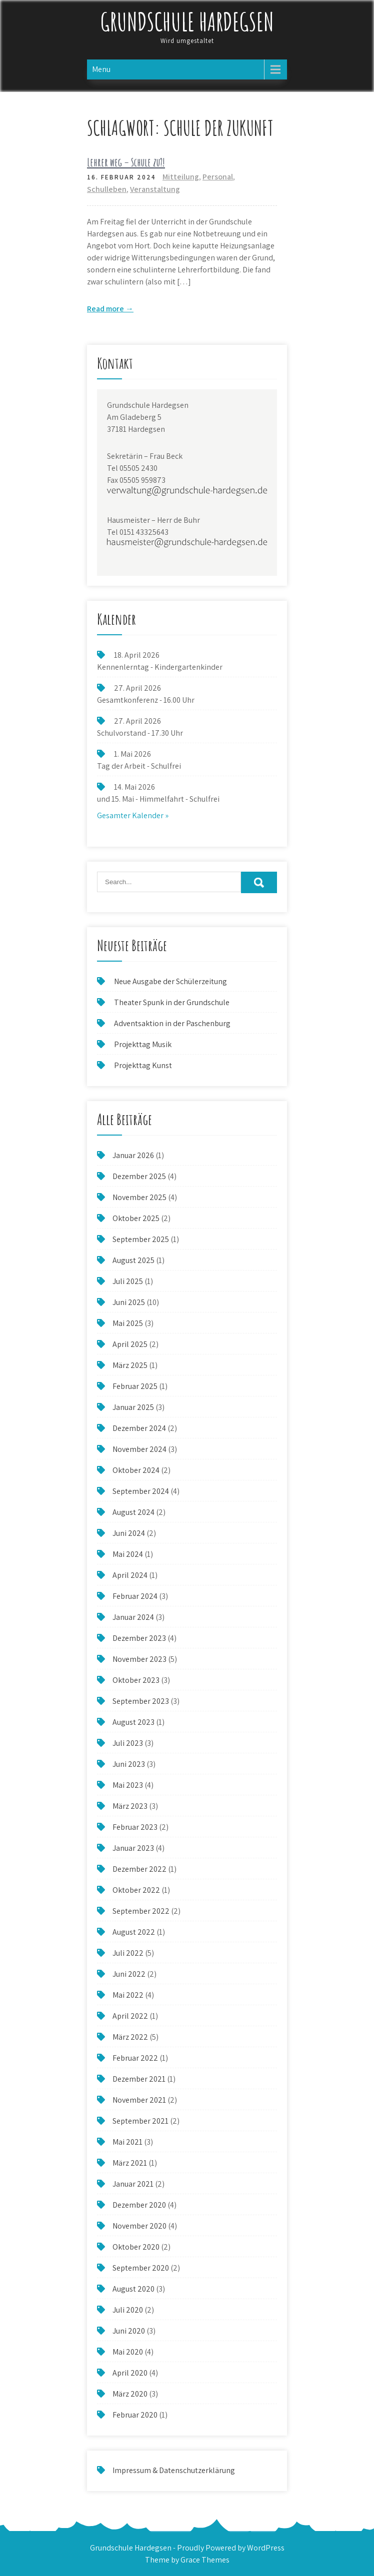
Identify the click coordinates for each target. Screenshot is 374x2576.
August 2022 (133, 1932)
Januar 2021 (133, 2184)
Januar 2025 (133, 1407)
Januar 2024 (133, 1617)
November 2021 (139, 2100)
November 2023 (139, 1659)
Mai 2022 (128, 1995)
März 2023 (130, 1806)
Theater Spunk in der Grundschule (172, 1002)
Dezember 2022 (139, 1869)
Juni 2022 (129, 1974)
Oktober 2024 (136, 1470)
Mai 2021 (127, 2142)
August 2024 (133, 1512)
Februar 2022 (135, 2058)
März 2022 (130, 2037)
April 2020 (130, 2373)
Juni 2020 (128, 2331)
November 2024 (139, 1449)
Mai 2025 (127, 1323)
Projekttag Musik (143, 1044)
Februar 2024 (135, 1596)
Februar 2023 (135, 1827)
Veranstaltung (155, 189)
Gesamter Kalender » (132, 815)
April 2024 (130, 1575)
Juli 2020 (127, 2310)
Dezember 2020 (139, 2205)
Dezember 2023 (139, 1638)
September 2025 (140, 1239)
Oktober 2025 (136, 1218)
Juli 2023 (127, 1743)
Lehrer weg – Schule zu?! (126, 162)
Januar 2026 (133, 1155)
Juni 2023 (128, 1764)
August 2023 (133, 1722)
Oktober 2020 (136, 2247)
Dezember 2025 (139, 1176)
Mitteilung (180, 176)
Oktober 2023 (136, 1680)
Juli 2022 (128, 1953)
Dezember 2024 (139, 1428)
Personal (217, 176)
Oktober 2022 (136, 1890)
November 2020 (139, 2226)
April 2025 (130, 1344)
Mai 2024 (127, 1554)
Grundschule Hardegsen (187, 21)
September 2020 (140, 2268)
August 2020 (133, 2289)
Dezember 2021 (139, 2079)
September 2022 (141, 1911)
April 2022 (130, 2016)
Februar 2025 (135, 1386)
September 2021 (140, 2121)
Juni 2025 (128, 1302)
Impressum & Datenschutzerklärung (173, 2470)
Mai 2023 (127, 1785)
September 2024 (140, 1491)
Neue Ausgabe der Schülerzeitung (170, 981)
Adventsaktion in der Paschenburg (173, 1023)
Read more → (110, 308)
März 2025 (130, 1365)
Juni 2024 (128, 1533)
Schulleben (106, 189)
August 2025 (133, 1260)
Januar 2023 (133, 1848)
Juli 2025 (127, 1281)
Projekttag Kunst (143, 1065)
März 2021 (129, 2163)
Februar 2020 (135, 2415)
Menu (101, 69)
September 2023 (140, 1701)
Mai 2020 (127, 2352)
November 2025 (139, 1197)
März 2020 (130, 2394)
